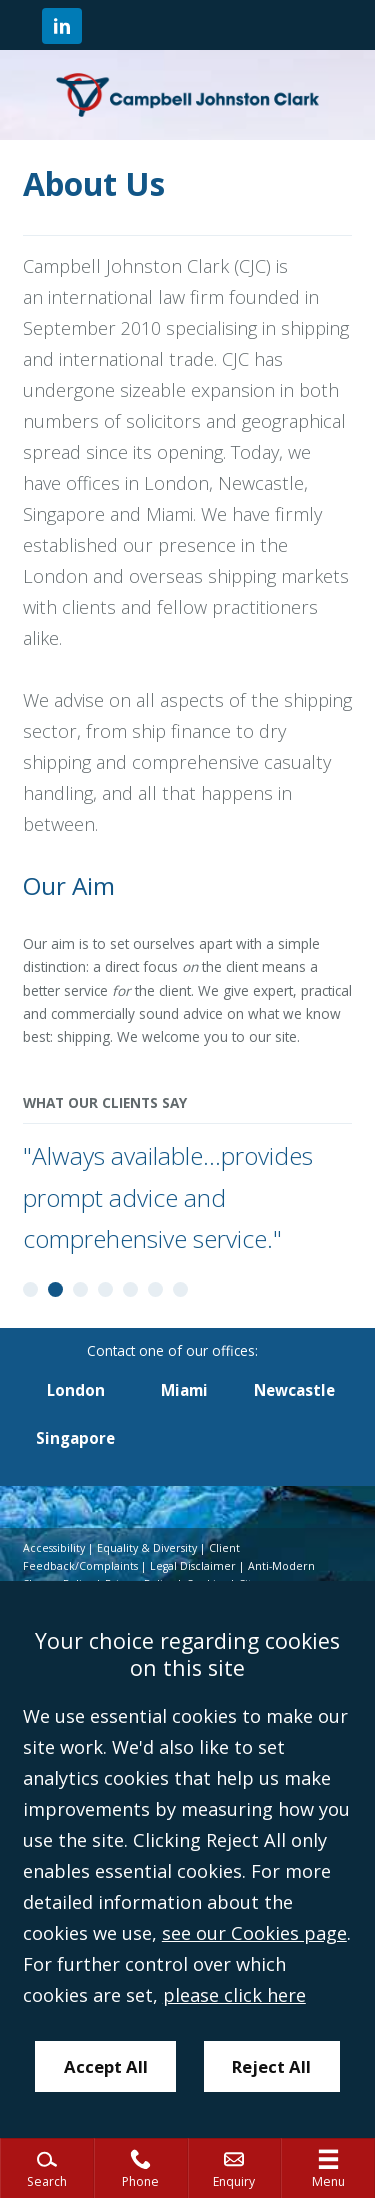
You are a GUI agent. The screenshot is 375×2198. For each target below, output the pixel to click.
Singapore (75, 1438)
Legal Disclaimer (193, 1566)
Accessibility (54, 1548)
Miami (184, 1390)
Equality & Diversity (147, 1548)
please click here (234, 1995)
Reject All (271, 2066)
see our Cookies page (254, 1933)
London (76, 1390)
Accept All (106, 2066)
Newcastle (294, 1390)
